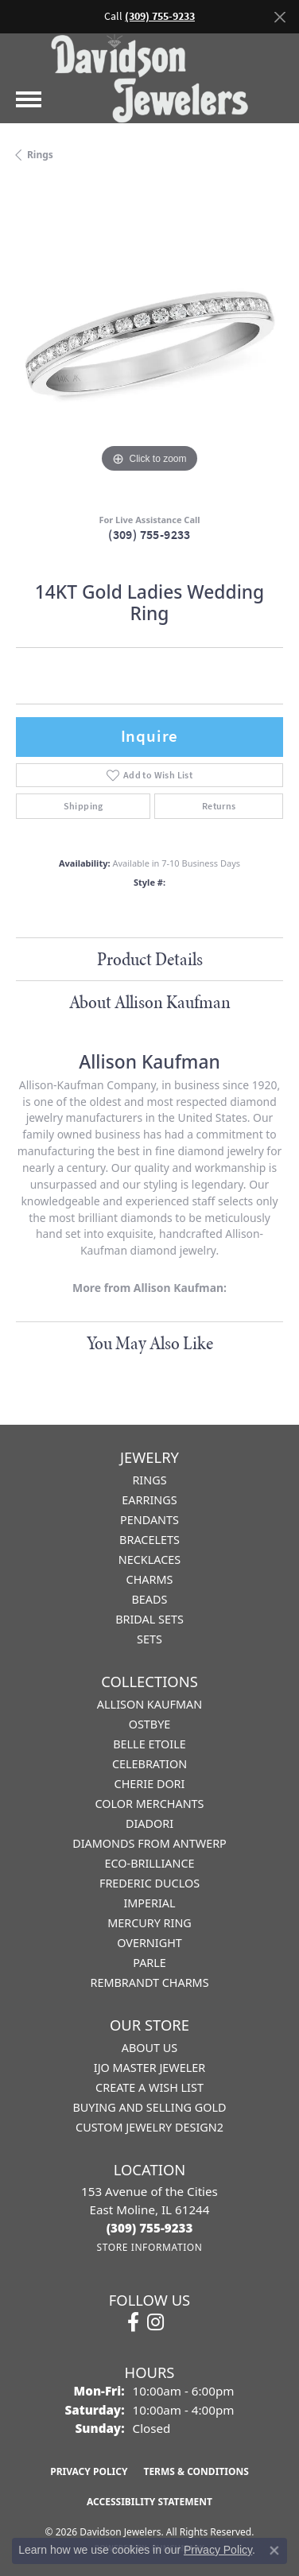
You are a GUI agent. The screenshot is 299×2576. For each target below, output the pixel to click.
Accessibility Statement (149, 2501)
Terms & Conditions (195, 2471)
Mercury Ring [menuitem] (149, 1922)
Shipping (83, 806)
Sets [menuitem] (149, 1639)
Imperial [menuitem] (149, 1903)
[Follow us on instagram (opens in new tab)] (155, 2322)
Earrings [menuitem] (149, 1499)
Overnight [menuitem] (149, 1942)
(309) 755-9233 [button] (160, 16)
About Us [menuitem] (149, 2047)
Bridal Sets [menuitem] (149, 1619)
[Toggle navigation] (28, 99)
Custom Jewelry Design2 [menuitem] (149, 2127)
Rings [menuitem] (149, 1480)
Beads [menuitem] (150, 1599)
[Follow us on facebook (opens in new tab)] (133, 2322)
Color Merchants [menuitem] (149, 1803)
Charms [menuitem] (149, 1579)
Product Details (150, 959)
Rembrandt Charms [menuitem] (149, 1982)
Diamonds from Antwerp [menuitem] (149, 1843)
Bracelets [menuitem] (149, 1539)
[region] (149, 343)
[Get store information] (149, 2247)
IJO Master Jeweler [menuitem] (149, 2067)
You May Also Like (150, 1343)
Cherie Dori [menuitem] (150, 1783)
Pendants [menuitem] (149, 1519)
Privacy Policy (88, 2471)
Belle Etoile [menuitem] (149, 1744)
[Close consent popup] (274, 2550)
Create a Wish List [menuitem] (149, 2087)
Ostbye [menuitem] (150, 1724)
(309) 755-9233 (149, 534)
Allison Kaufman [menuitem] (149, 1704)
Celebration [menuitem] (149, 1763)
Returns (219, 806)
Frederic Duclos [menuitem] (149, 1883)
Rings (40, 154)
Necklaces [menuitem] (149, 1559)
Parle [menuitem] (149, 1962)
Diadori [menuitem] (149, 1823)
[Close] (279, 17)
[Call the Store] (150, 2228)
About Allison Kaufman (150, 1001)
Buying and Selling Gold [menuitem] (149, 2107)
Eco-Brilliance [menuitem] (149, 1863)
